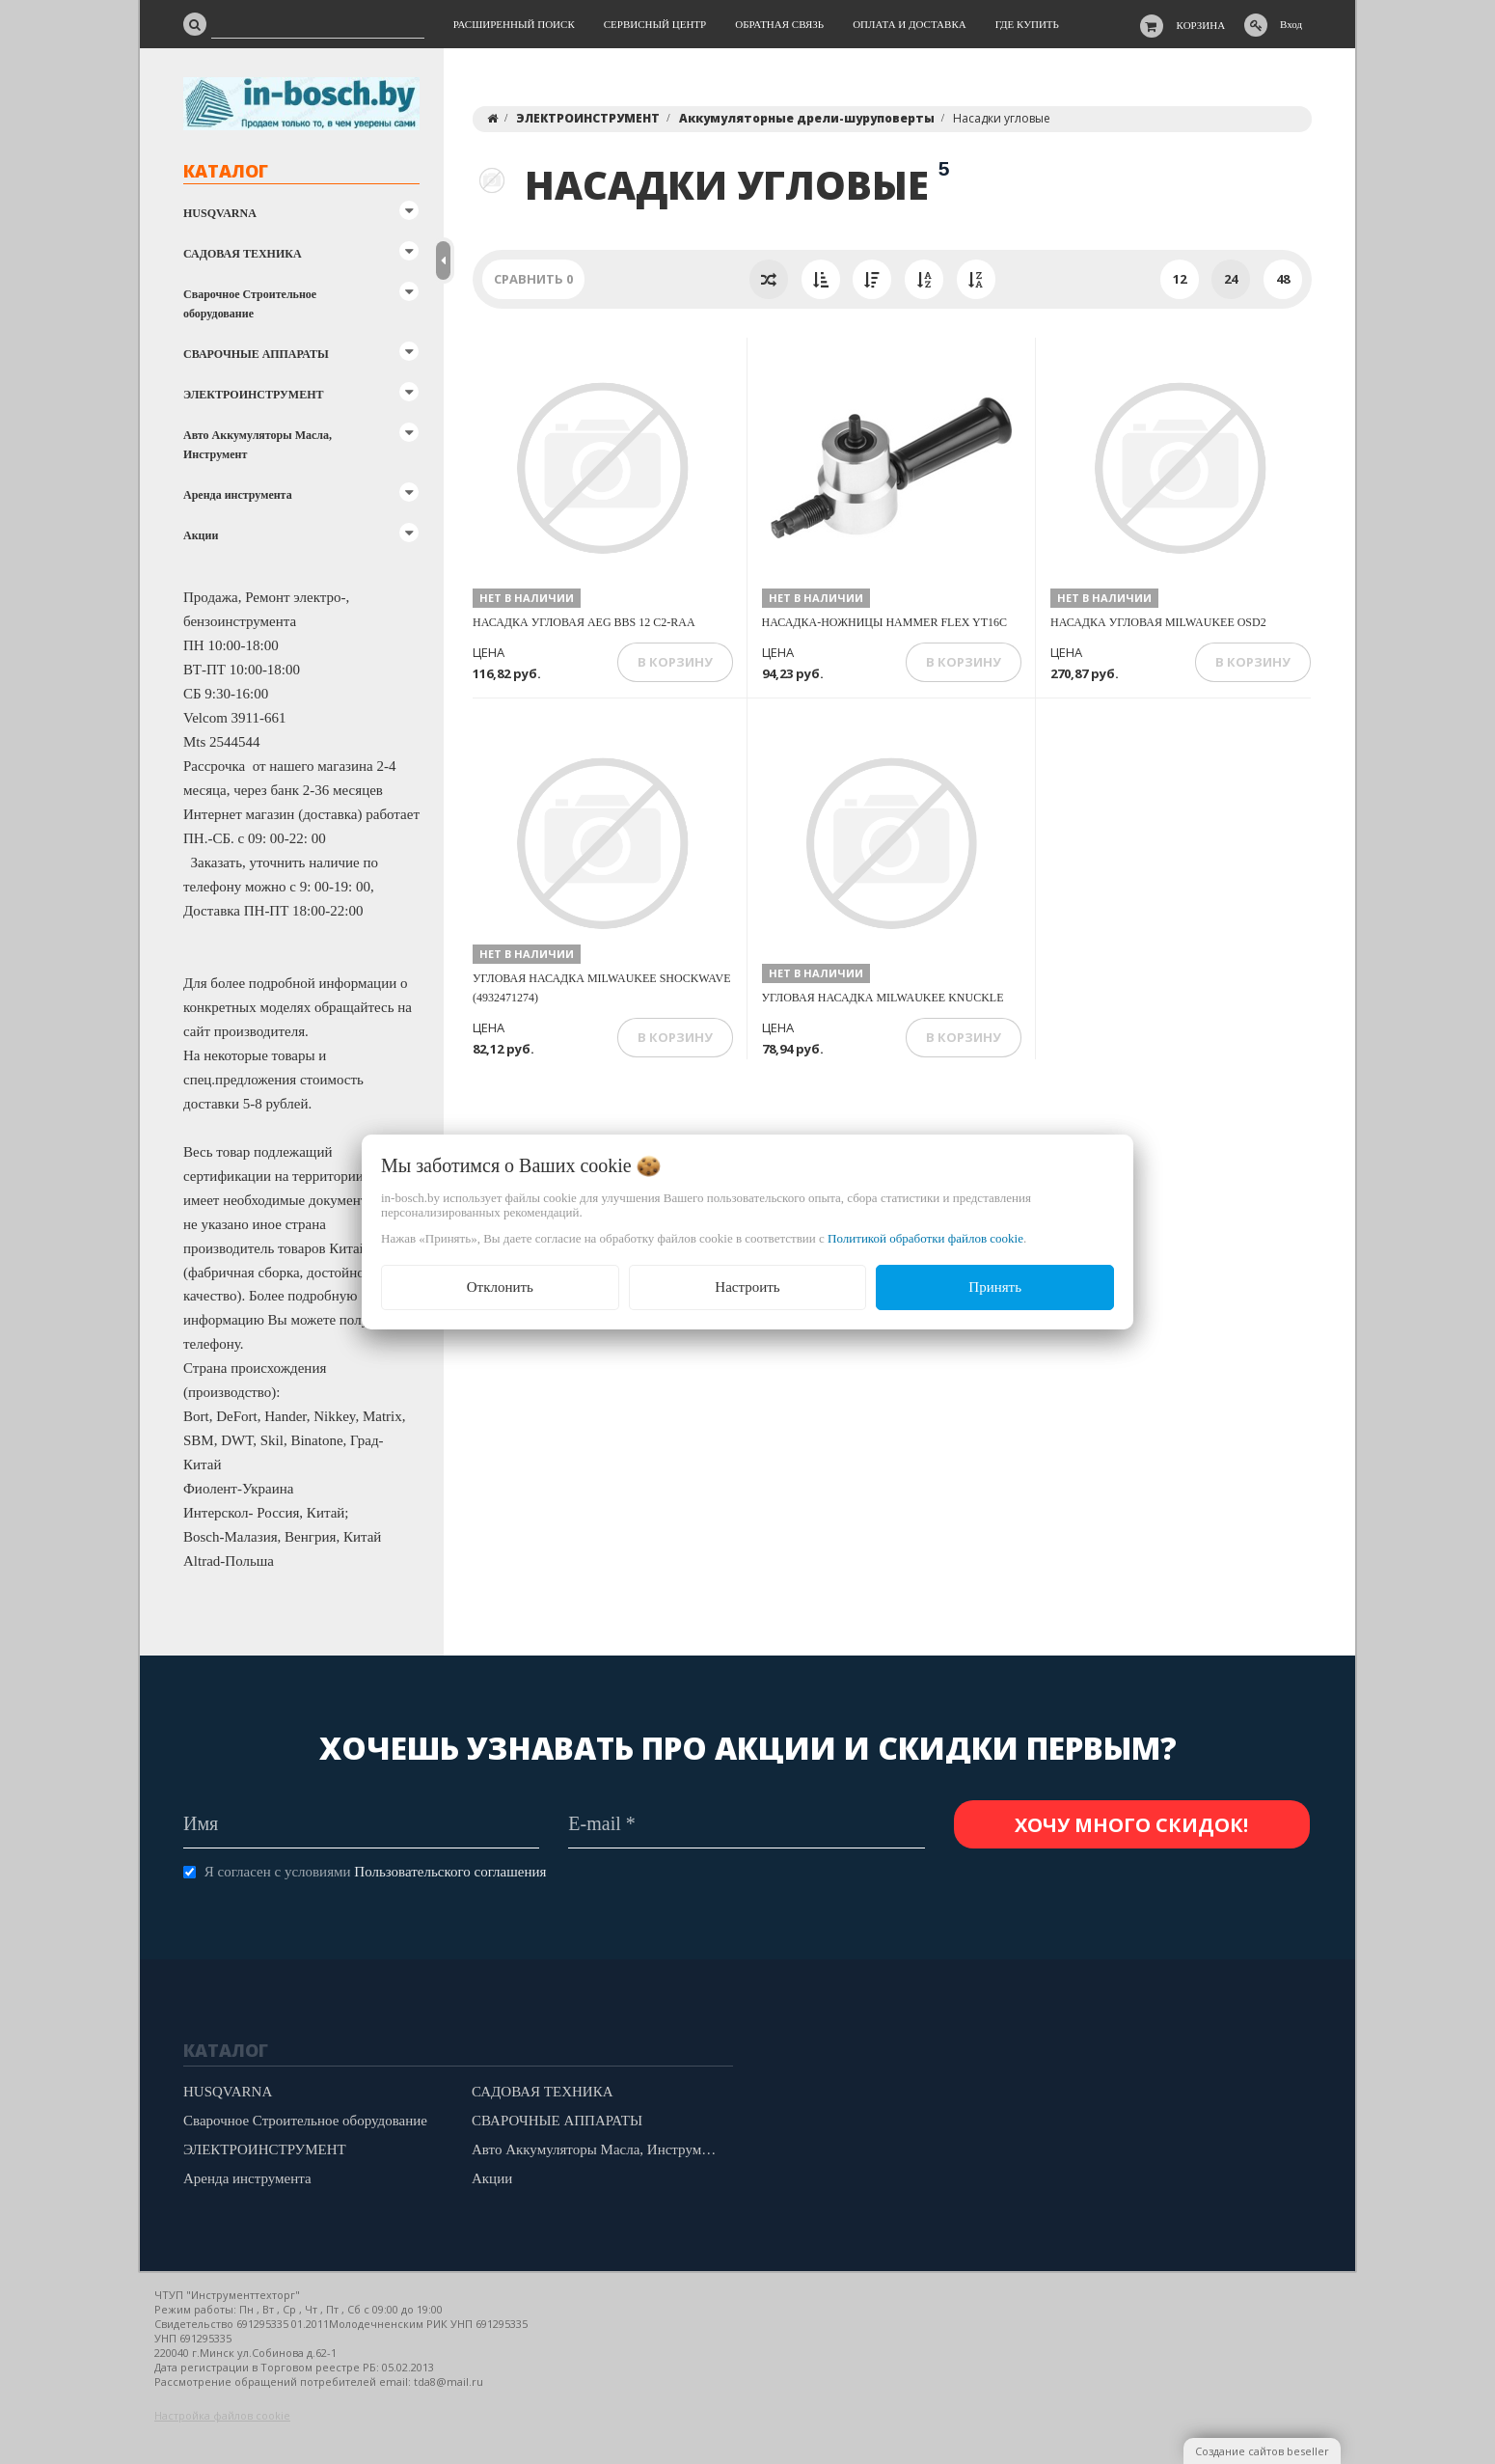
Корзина (1201, 25)
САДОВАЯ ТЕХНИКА (242, 253)
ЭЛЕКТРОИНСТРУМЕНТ (253, 394)
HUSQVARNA (220, 213)
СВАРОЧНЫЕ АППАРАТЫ (256, 354)
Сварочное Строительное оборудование (249, 303)
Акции (200, 535)
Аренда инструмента (237, 495)
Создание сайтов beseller (1262, 2451)
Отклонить (500, 1287)
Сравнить (533, 278)
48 (1283, 278)
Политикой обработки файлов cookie (925, 1238)
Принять (994, 1287)
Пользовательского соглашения (450, 1871)
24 (1230, 278)
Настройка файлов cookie (222, 2415)
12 (1179, 278)
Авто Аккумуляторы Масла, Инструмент (257, 444)
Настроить (747, 1287)
